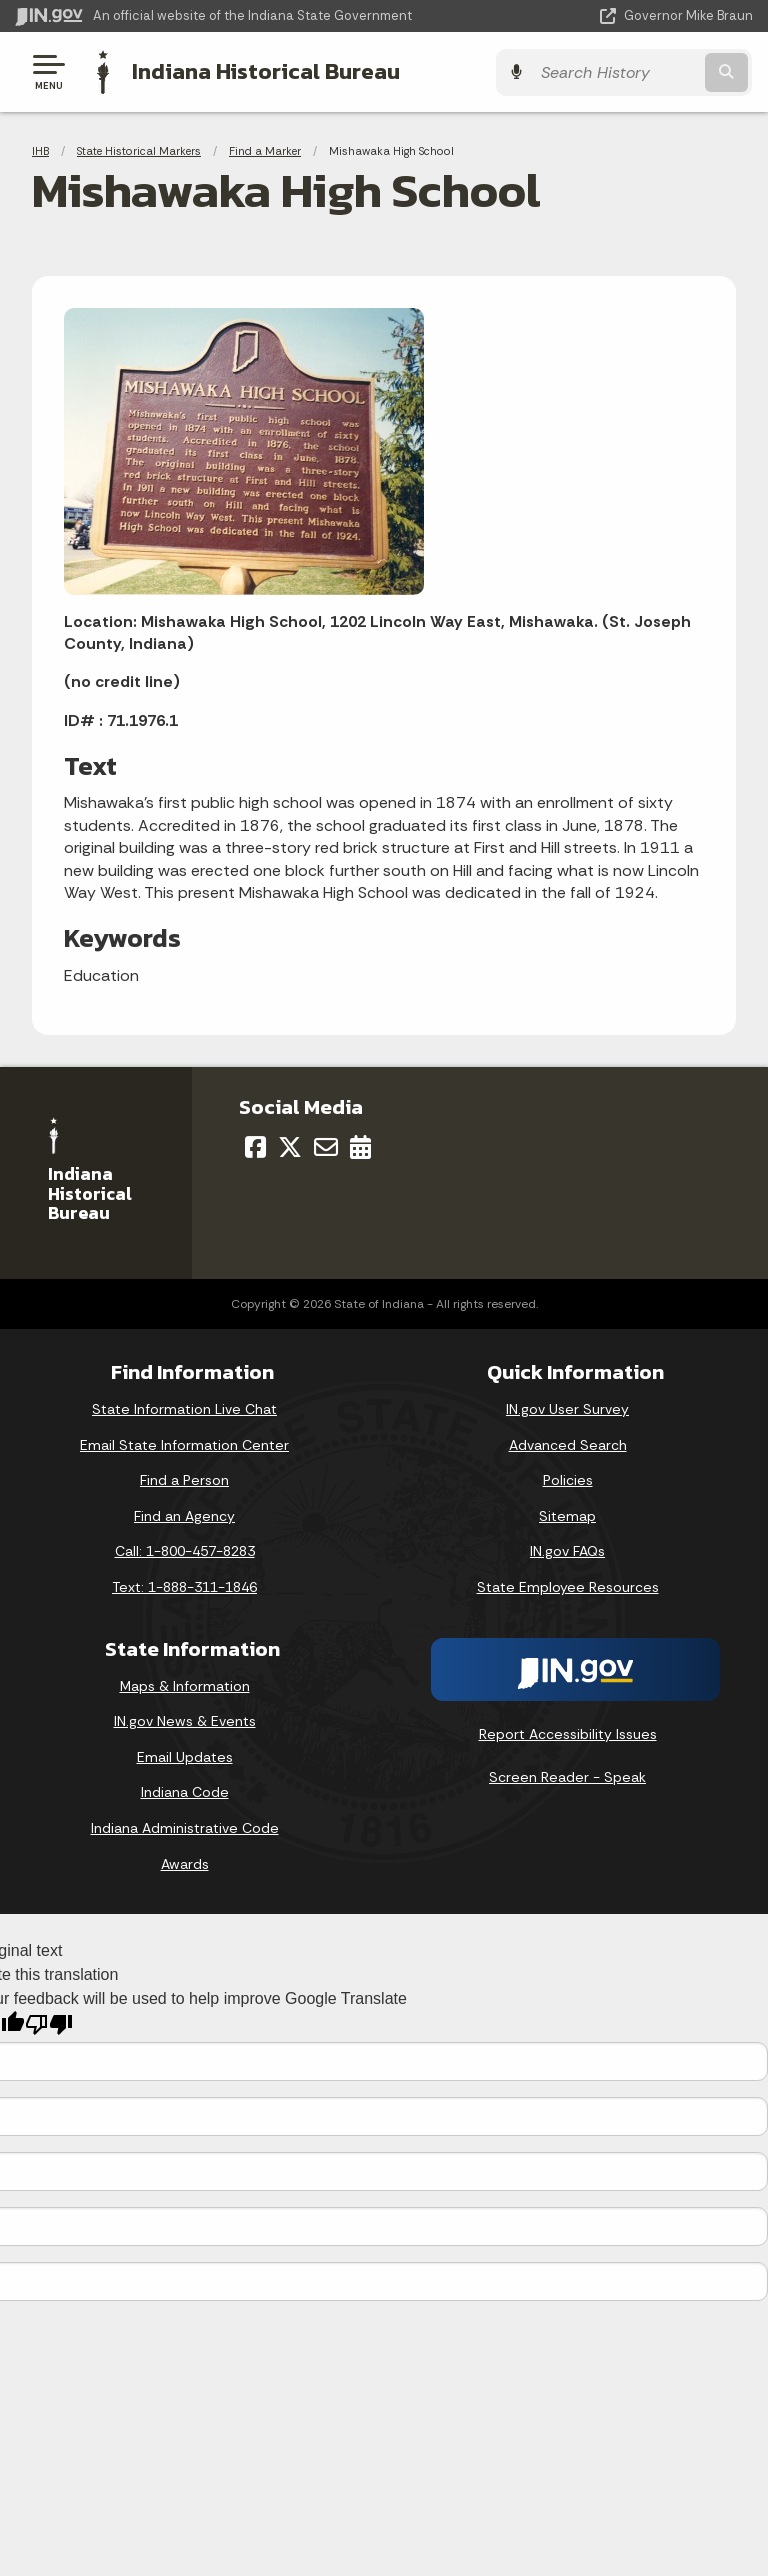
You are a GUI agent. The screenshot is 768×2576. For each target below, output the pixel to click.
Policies (568, 1479)
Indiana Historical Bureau (265, 71)
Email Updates (185, 1756)
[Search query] (645, 71)
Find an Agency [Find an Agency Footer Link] (184, 1515)
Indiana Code (185, 1791)
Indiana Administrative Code (185, 1827)
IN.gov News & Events (185, 1720)
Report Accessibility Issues (568, 1733)
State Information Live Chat (184, 1408)
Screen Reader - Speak (567, 1776)
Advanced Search (568, 1444)
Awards (185, 1863)
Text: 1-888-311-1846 (184, 1586)
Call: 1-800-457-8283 (185, 1551)
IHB (40, 150)
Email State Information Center (184, 1444)
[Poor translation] (49, 2023)
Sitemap (567, 1515)
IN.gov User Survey (567, 1408)
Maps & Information (185, 1685)
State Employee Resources (568, 1586)
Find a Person (184, 1479)
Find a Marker (265, 150)
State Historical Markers (139, 150)
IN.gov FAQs (567, 1551)
